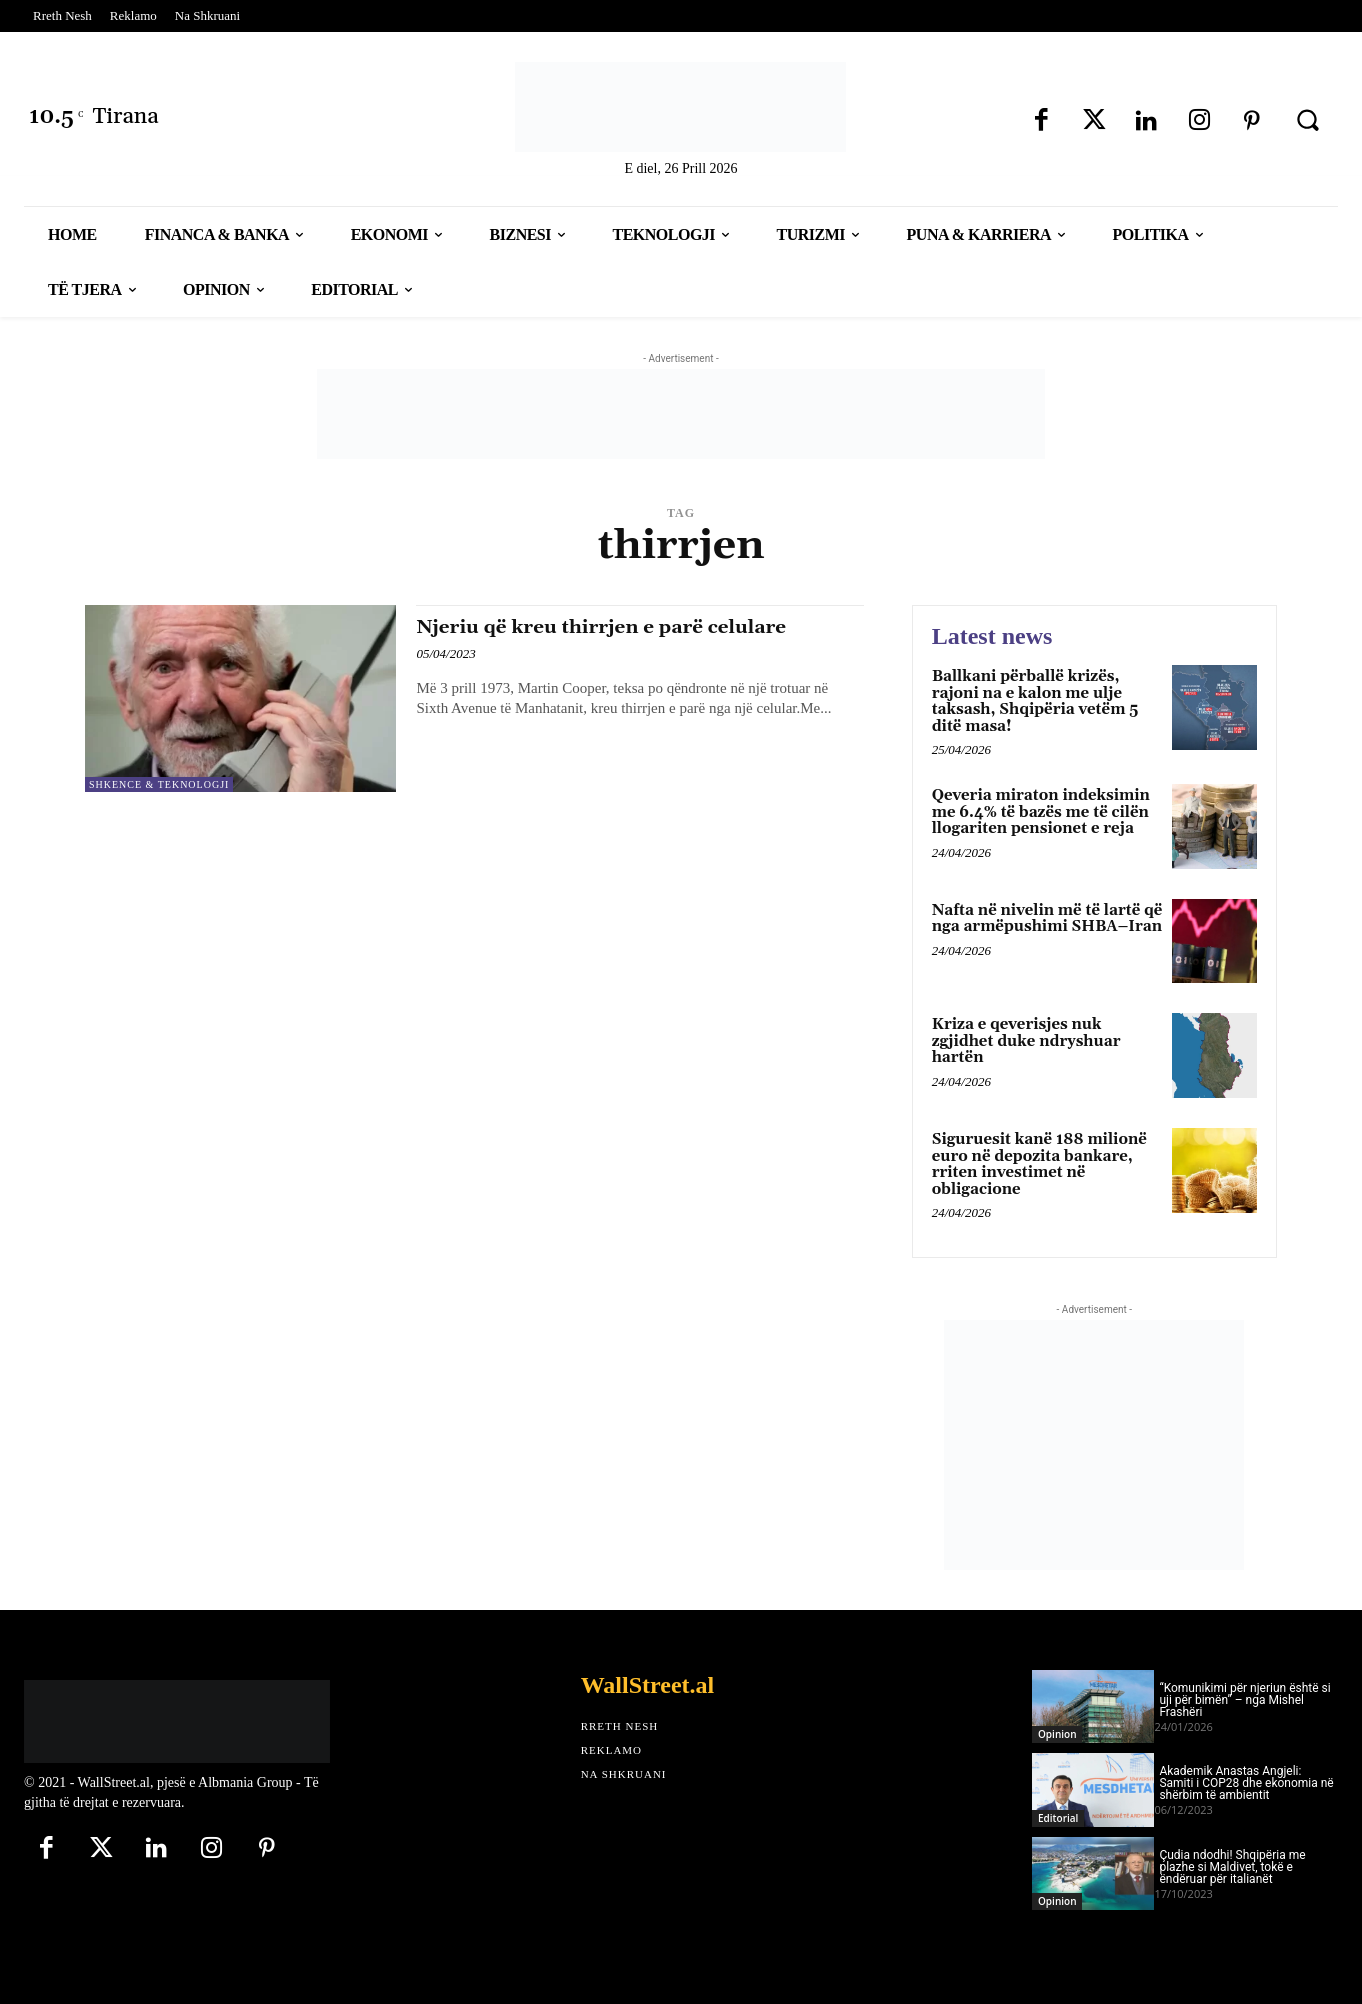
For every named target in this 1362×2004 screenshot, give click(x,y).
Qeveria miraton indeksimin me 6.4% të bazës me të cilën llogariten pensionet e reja (1041, 812)
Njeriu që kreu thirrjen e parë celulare (622, 627)
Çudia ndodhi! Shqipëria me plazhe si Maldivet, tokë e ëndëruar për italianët (1232, 1867)
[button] (1308, 120)
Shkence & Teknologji (159, 784)
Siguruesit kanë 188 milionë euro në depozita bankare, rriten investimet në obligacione (1039, 1164)
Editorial (1058, 1818)
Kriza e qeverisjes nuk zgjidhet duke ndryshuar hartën (1026, 1041)
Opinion (1057, 1734)
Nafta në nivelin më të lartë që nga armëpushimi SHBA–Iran (1047, 919)
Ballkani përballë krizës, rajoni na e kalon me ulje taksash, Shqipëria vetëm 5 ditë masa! (1035, 701)
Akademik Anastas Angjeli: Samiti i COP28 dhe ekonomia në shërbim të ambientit (1246, 1783)
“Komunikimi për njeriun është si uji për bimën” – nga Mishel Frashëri (1244, 1700)
